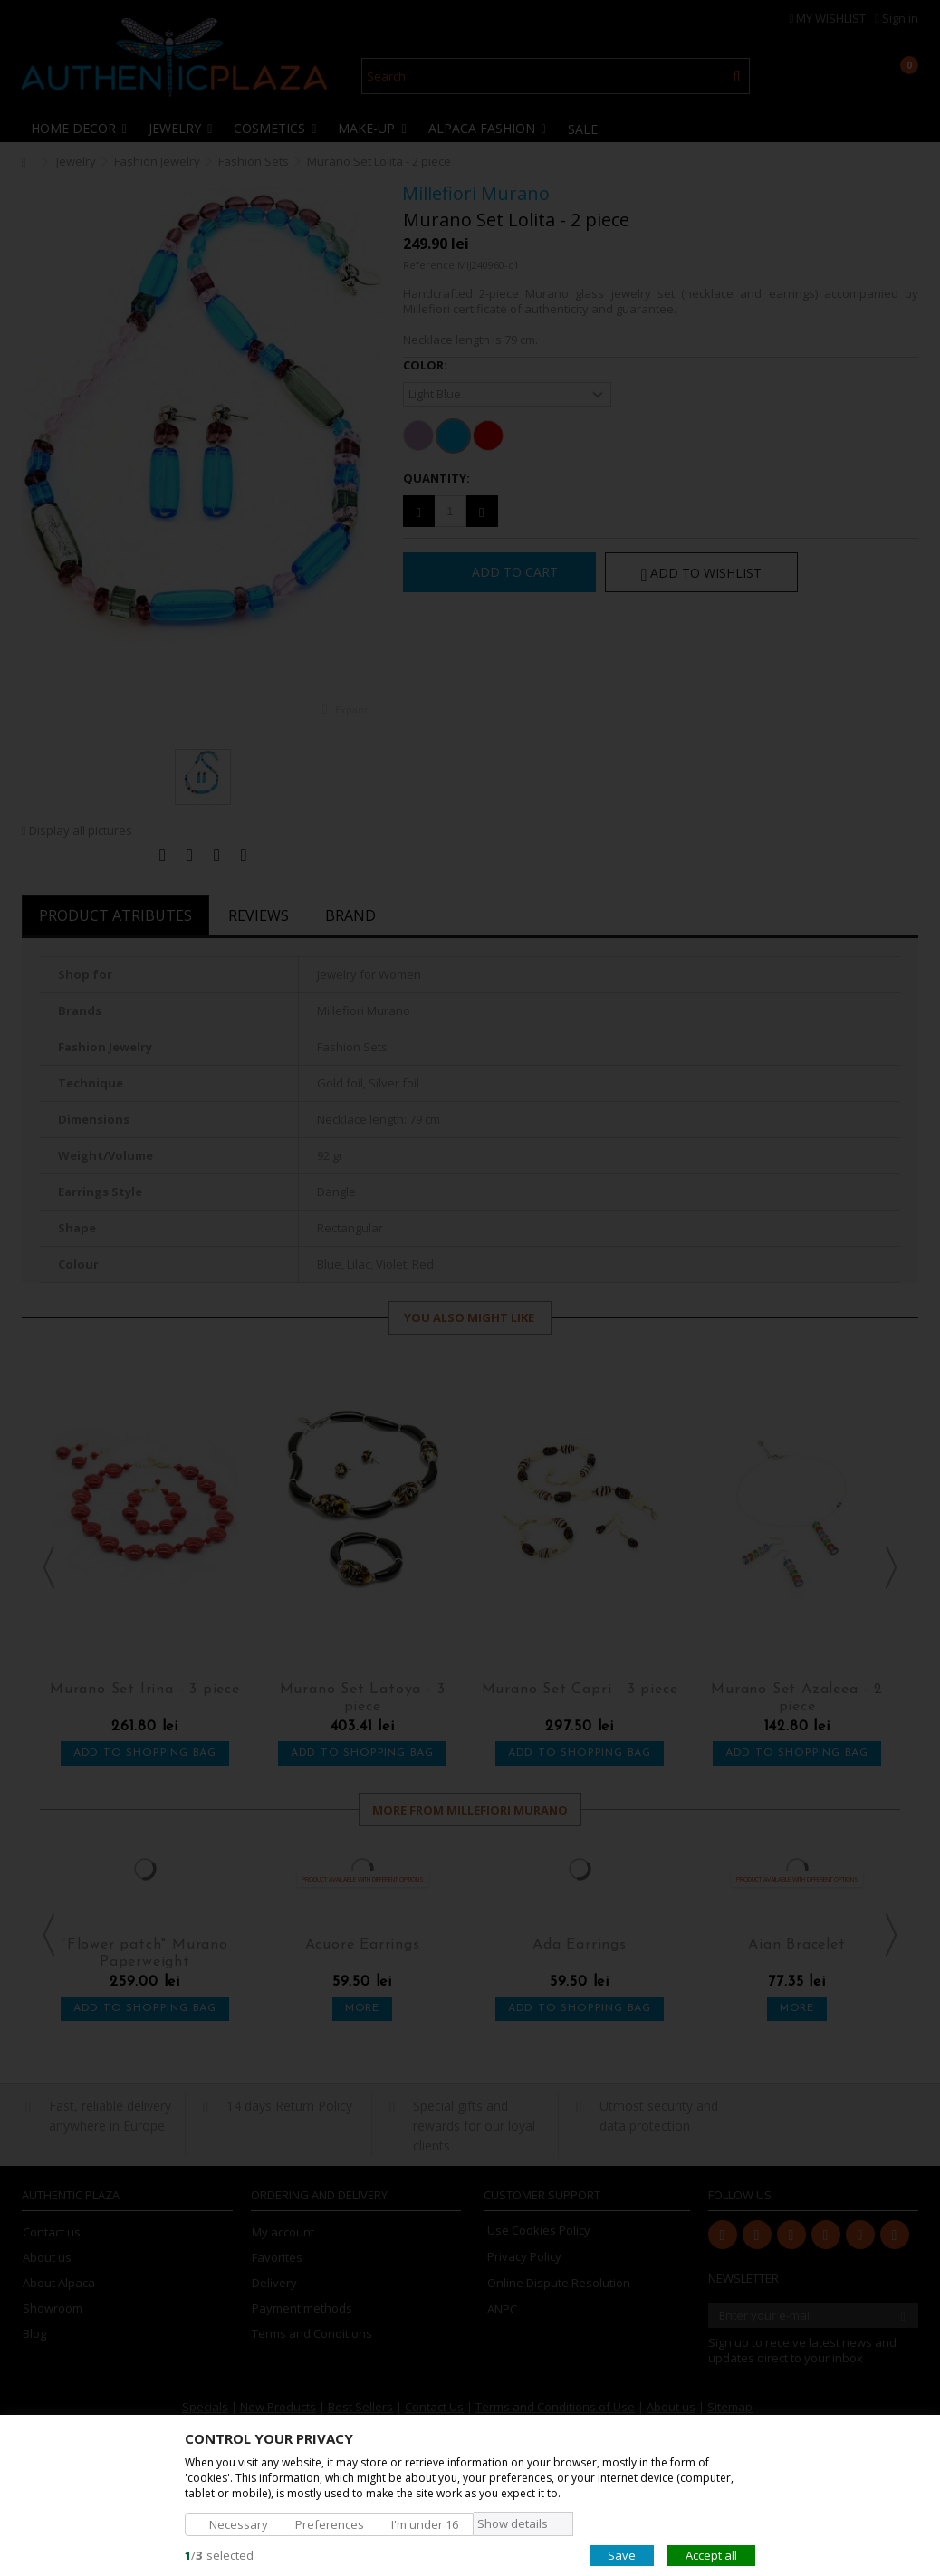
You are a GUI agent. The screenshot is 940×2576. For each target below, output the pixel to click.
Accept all (711, 2554)
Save (622, 2554)
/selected (219, 2554)
